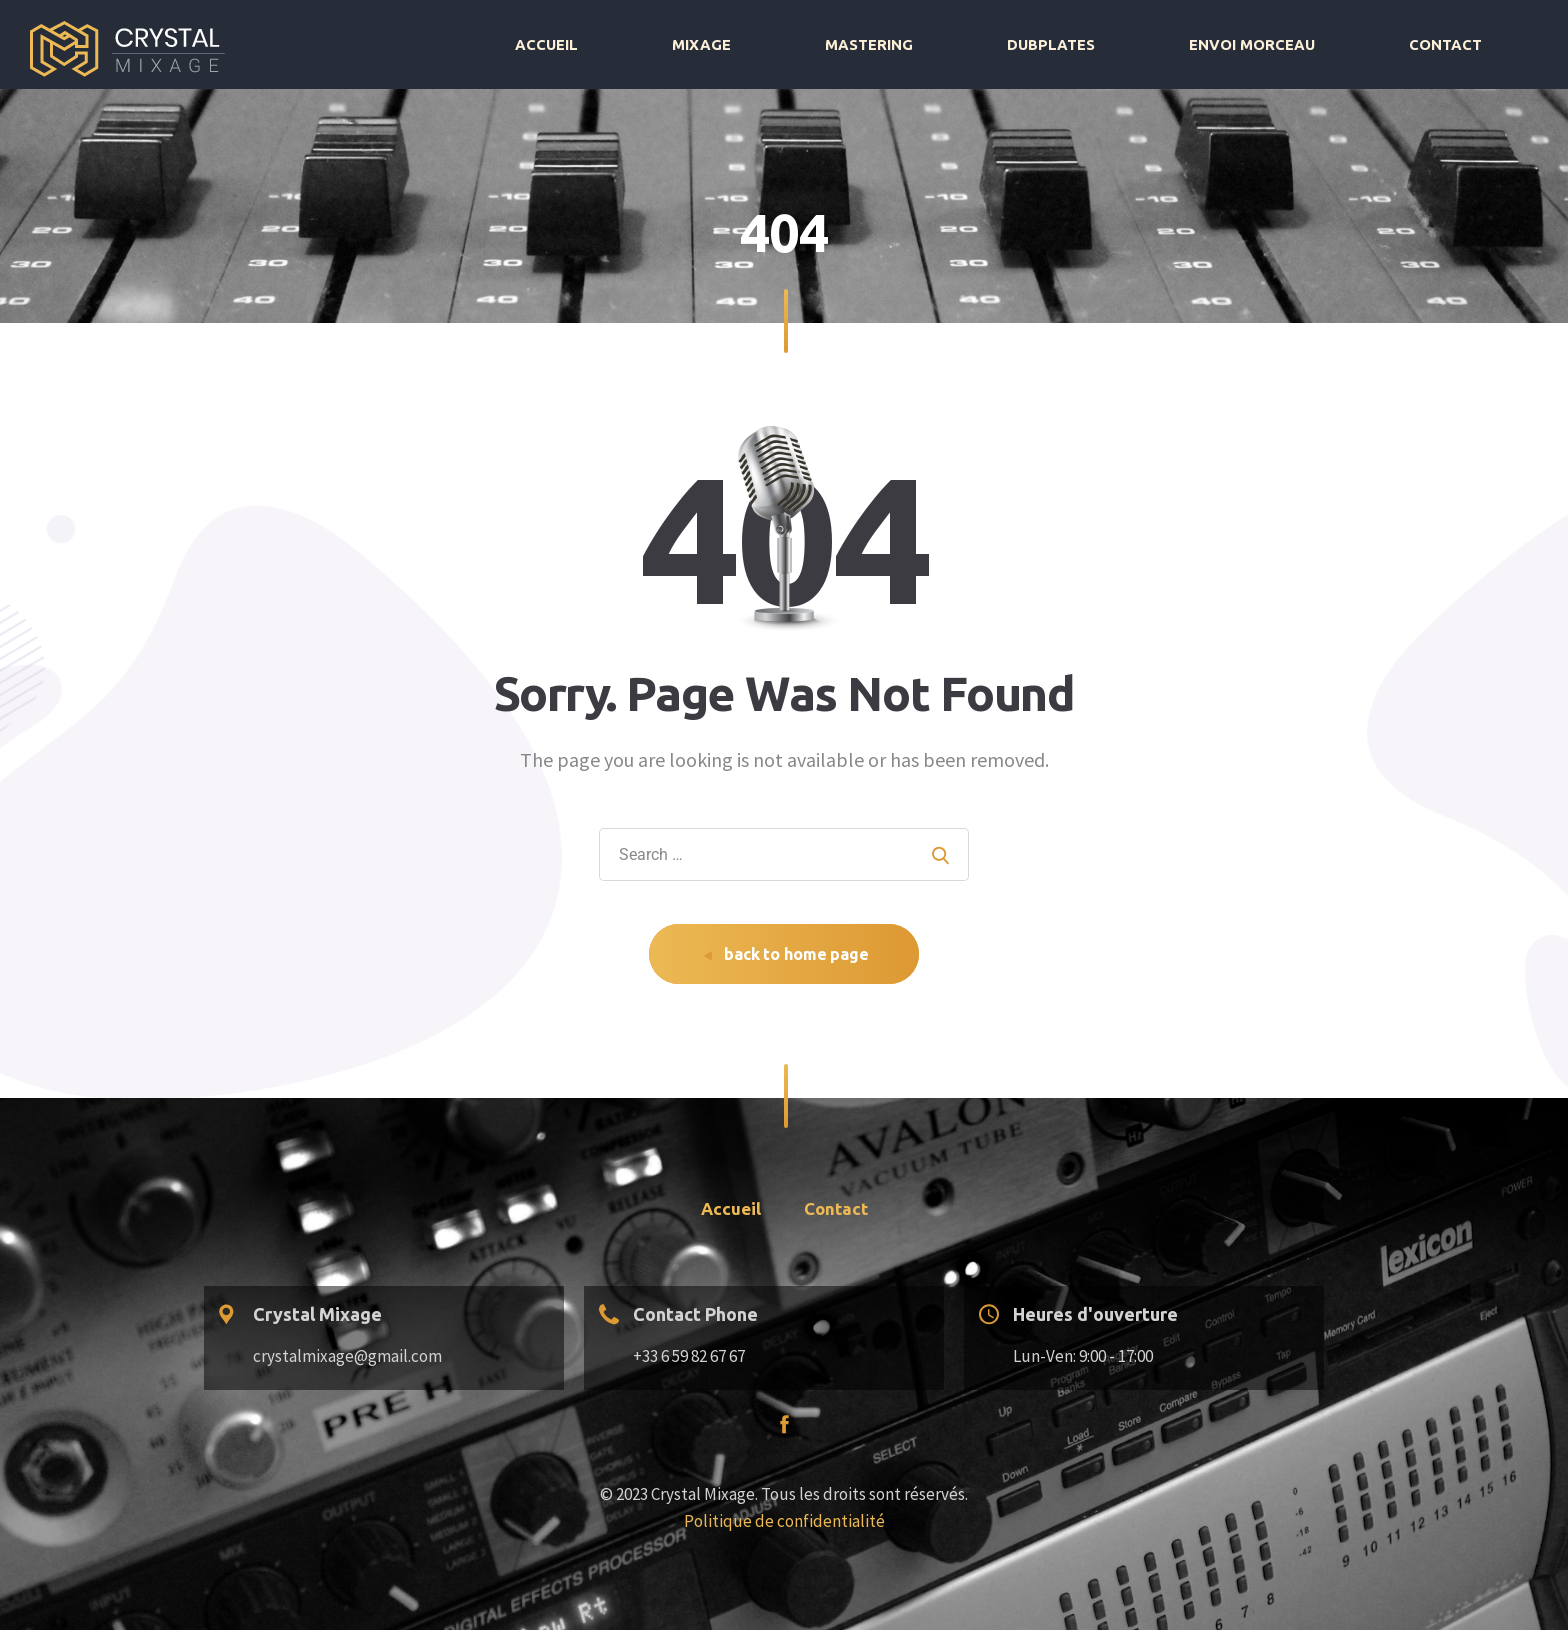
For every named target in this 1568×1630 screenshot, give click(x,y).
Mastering (1058, 44)
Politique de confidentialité (784, 1521)
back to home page (786, 954)
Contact (1472, 44)
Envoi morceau (1333, 44)
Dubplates (1187, 44)
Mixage (944, 44)
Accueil (842, 44)
